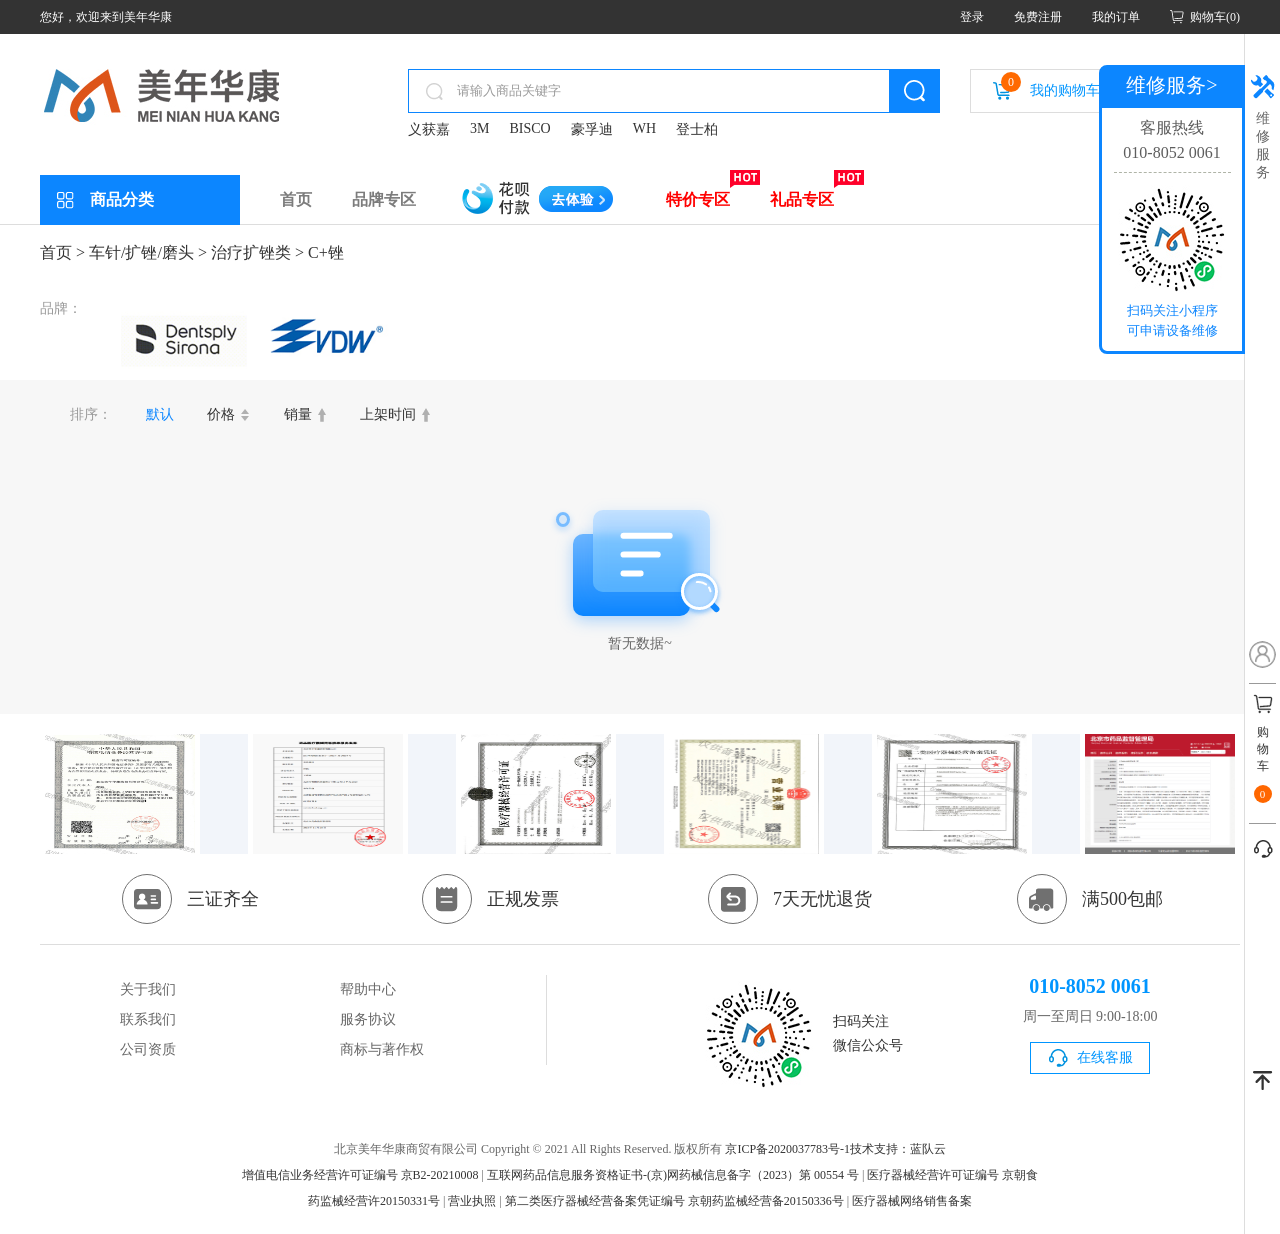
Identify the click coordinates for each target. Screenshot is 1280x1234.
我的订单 (1116, 17)
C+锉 (326, 252)
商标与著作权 (382, 1049)
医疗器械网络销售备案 (912, 1201)
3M (479, 128)
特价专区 (698, 199)
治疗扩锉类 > (257, 252)
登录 (972, 17)
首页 (296, 199)
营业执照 (472, 1201)
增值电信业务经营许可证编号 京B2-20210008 (360, 1175)
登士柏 (697, 129)
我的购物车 (1050, 85)
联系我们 (148, 1019)
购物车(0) (1215, 17)
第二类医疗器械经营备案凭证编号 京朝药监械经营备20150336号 (674, 1201)
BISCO (529, 128)
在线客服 (1105, 1057)
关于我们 (148, 989)
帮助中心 (368, 989)
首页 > (62, 252)
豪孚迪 (592, 129)
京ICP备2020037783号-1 (787, 1149)
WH (644, 128)
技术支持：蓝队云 (898, 1149)
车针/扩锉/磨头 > (148, 252)
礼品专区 (802, 199)
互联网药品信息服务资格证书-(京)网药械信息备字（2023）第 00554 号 (673, 1175)
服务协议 (368, 1019)
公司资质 (148, 1049)
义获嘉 (429, 129)
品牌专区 (384, 199)
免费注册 (1038, 17)
